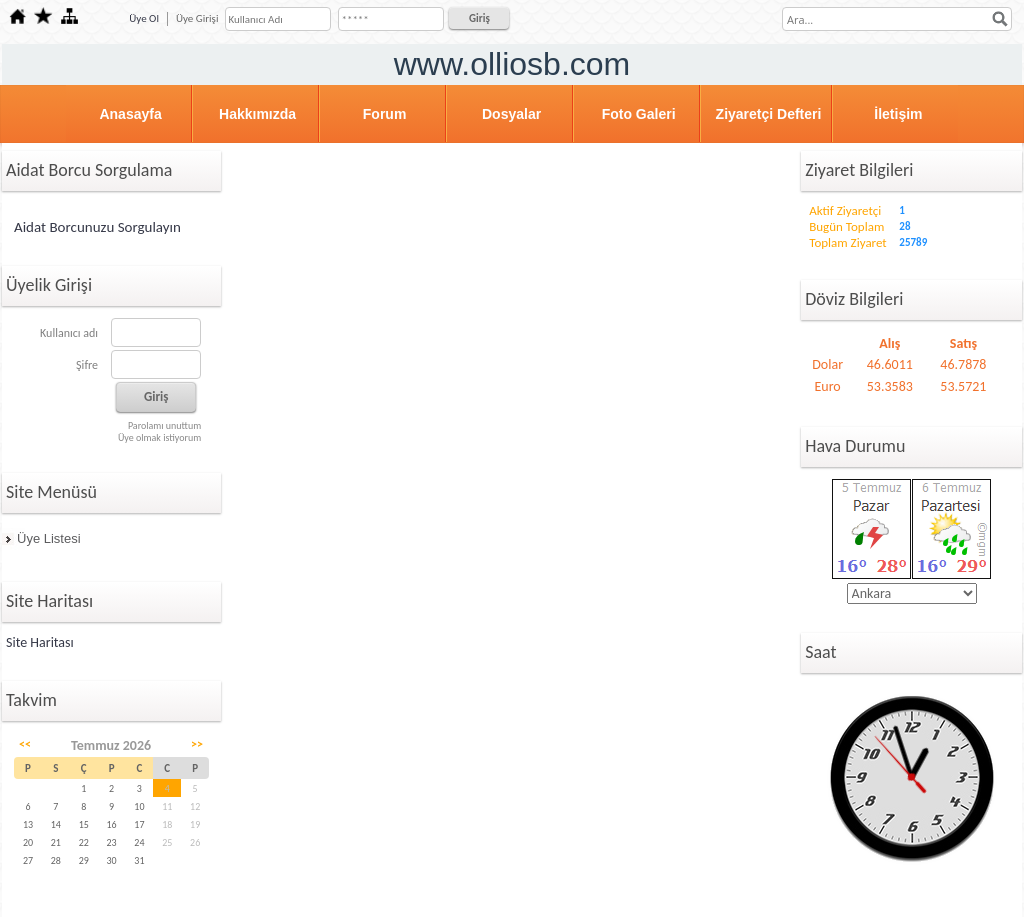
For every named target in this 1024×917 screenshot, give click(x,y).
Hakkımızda (257, 114)
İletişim (898, 114)
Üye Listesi (49, 538)
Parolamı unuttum (164, 425)
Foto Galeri (639, 114)
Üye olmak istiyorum (159, 437)
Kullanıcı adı (69, 333)
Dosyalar (511, 114)
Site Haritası (40, 642)
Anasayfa (130, 114)
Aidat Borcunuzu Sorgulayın (97, 227)
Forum (385, 114)
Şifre (87, 365)
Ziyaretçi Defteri (769, 114)
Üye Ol (144, 18)
